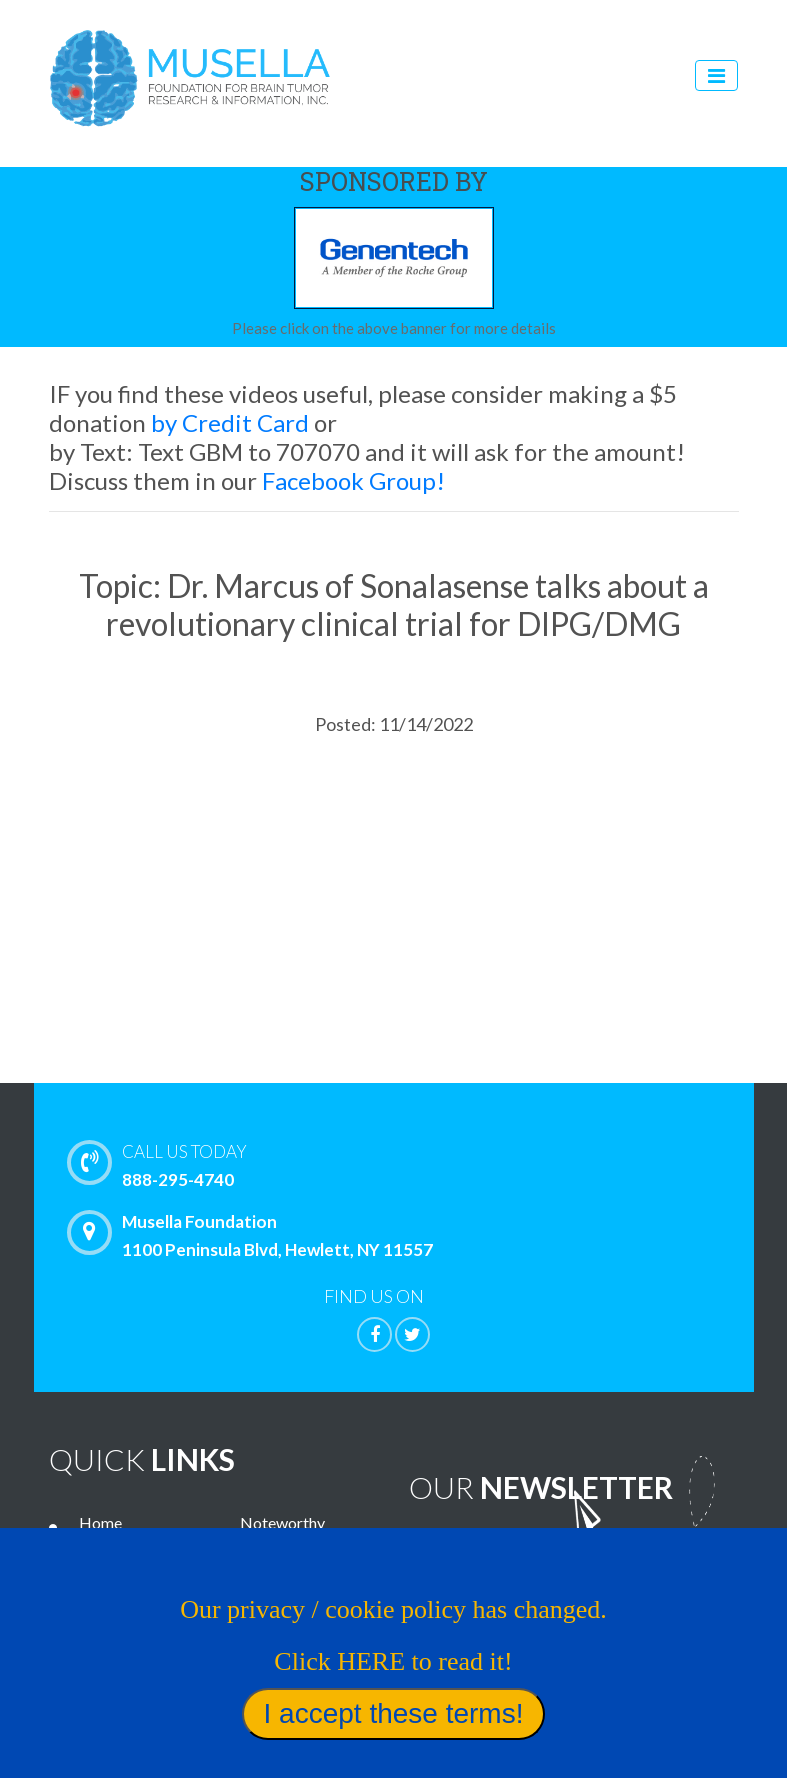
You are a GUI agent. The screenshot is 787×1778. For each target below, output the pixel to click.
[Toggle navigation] (716, 75)
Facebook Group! (353, 480)
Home (100, 1522)
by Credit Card (230, 422)
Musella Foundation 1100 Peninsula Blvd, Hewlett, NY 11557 (255, 1235)
